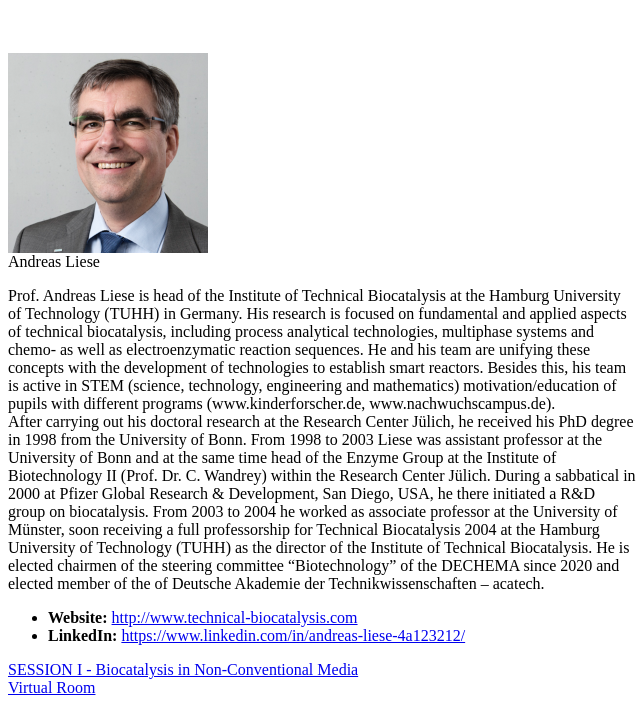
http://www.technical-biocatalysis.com (235, 617)
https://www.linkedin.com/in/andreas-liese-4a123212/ (293, 635)
